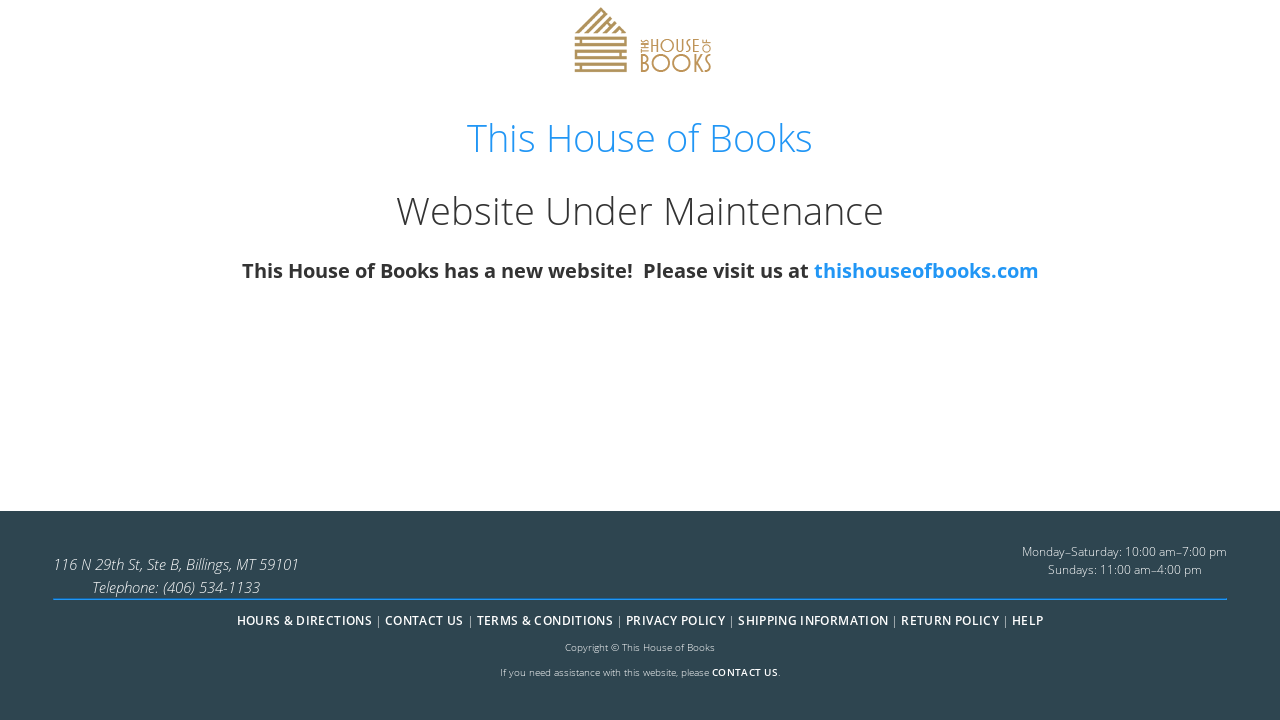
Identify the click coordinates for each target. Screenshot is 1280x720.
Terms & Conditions (545, 620)
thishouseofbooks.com (926, 270)
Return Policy (950, 620)
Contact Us (424, 620)
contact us (745, 672)
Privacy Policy (675, 620)
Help (1027, 620)
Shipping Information (813, 620)
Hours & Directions (304, 620)
